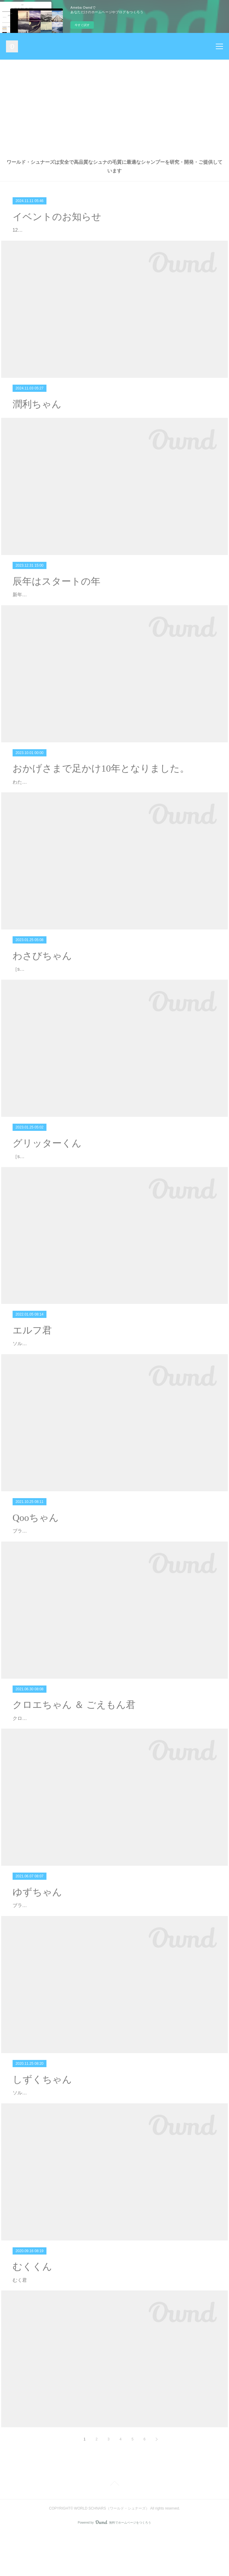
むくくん (32, 2309)
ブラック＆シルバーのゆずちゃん (49, 1948)
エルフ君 (32, 1373)
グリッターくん (47, 1186)
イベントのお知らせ (57, 216)
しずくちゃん (42, 2122)
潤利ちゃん (37, 421)
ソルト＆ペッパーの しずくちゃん (49, 2135)
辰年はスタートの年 (56, 598)
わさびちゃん (42, 998)
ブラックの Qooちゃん (37, 1574)
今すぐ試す (82, 25)
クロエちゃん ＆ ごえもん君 (74, 1747)
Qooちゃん (36, 1560)
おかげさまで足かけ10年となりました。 (101, 803)
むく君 (20, 2323)
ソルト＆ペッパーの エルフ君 (44, 1386)
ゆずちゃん (37, 1935)
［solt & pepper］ (31, 1012)
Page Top (114, 2527)
